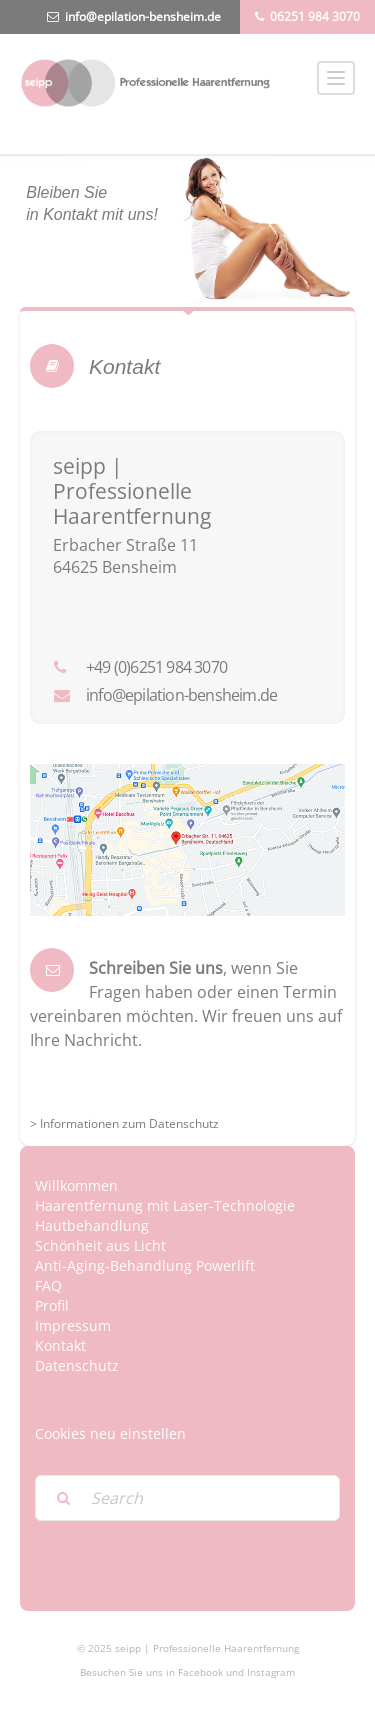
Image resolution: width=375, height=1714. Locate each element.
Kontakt (60, 1345)
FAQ (48, 1285)
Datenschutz (77, 1365)
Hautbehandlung (92, 1225)
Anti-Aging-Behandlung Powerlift (145, 1265)
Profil (52, 1305)
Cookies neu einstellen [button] (110, 1433)
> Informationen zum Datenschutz (124, 1123)
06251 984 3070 (315, 16)
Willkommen (76, 1185)
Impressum (73, 1325)
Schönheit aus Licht (100, 1245)
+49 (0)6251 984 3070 (156, 667)
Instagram (271, 1672)
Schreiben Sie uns (156, 968)
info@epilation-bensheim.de (143, 16)
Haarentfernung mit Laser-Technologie (165, 1205)
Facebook (200, 1672)
